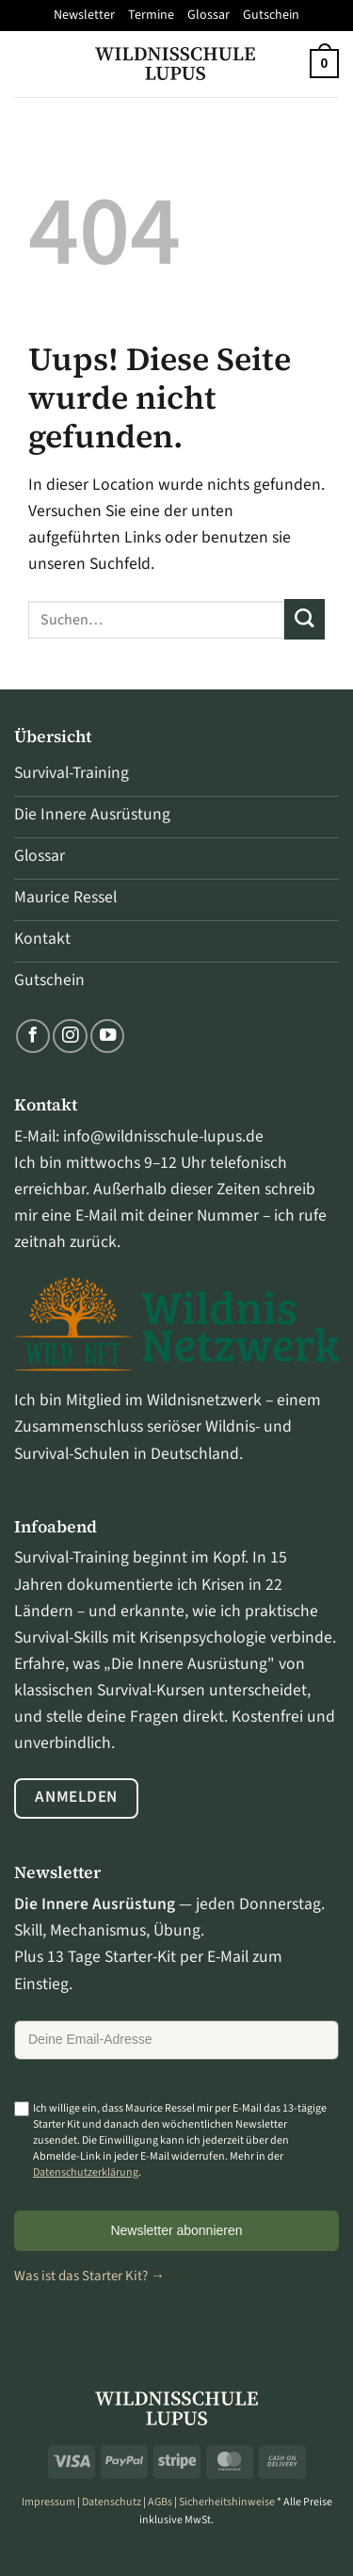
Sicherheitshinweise (227, 2502)
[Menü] (27, 63)
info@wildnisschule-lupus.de (163, 1136)
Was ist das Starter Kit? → (89, 2276)
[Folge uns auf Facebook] (33, 1036)
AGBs (160, 2502)
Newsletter (84, 15)
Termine (151, 15)
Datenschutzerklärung (85, 2172)
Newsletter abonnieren (176, 2230)
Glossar (208, 15)
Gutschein (271, 15)
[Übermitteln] (304, 619)
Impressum (48, 2502)
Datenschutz (111, 2502)
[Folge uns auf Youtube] (107, 1036)
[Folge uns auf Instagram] (70, 1036)
